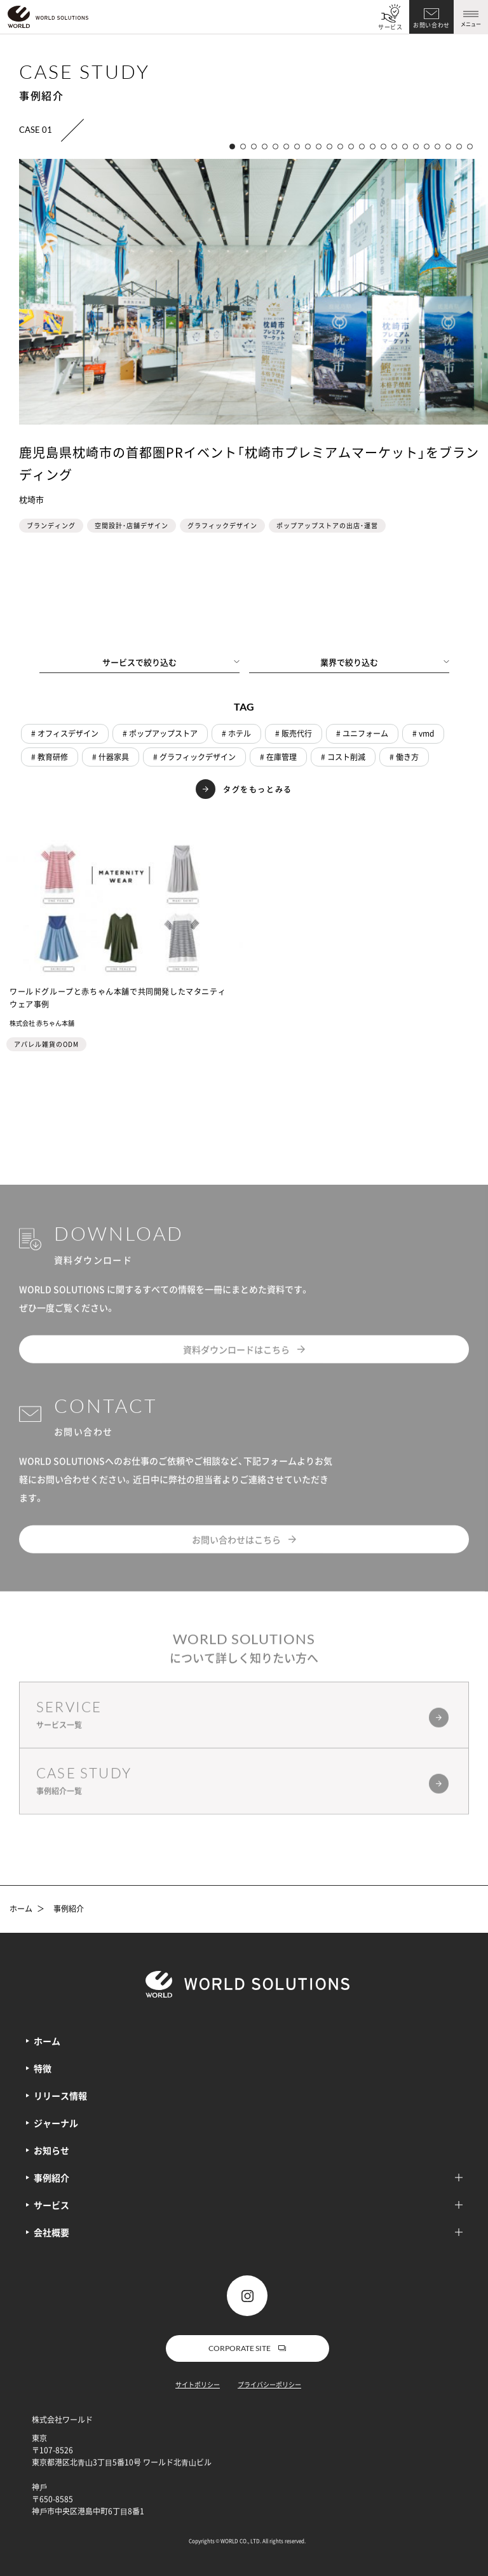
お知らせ (51, 2150)
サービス (390, 27)
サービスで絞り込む (171, 662)
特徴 (42, 2068)
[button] (232, 146)
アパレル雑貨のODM (46, 1044)
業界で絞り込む (384, 662)
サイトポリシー (197, 2384)
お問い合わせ (431, 25)
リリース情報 (60, 2095)
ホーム (21, 1909)
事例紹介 (68, 1909)
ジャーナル (56, 2123)
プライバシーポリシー (269, 2384)
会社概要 (248, 2232)
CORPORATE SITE (247, 2348)
